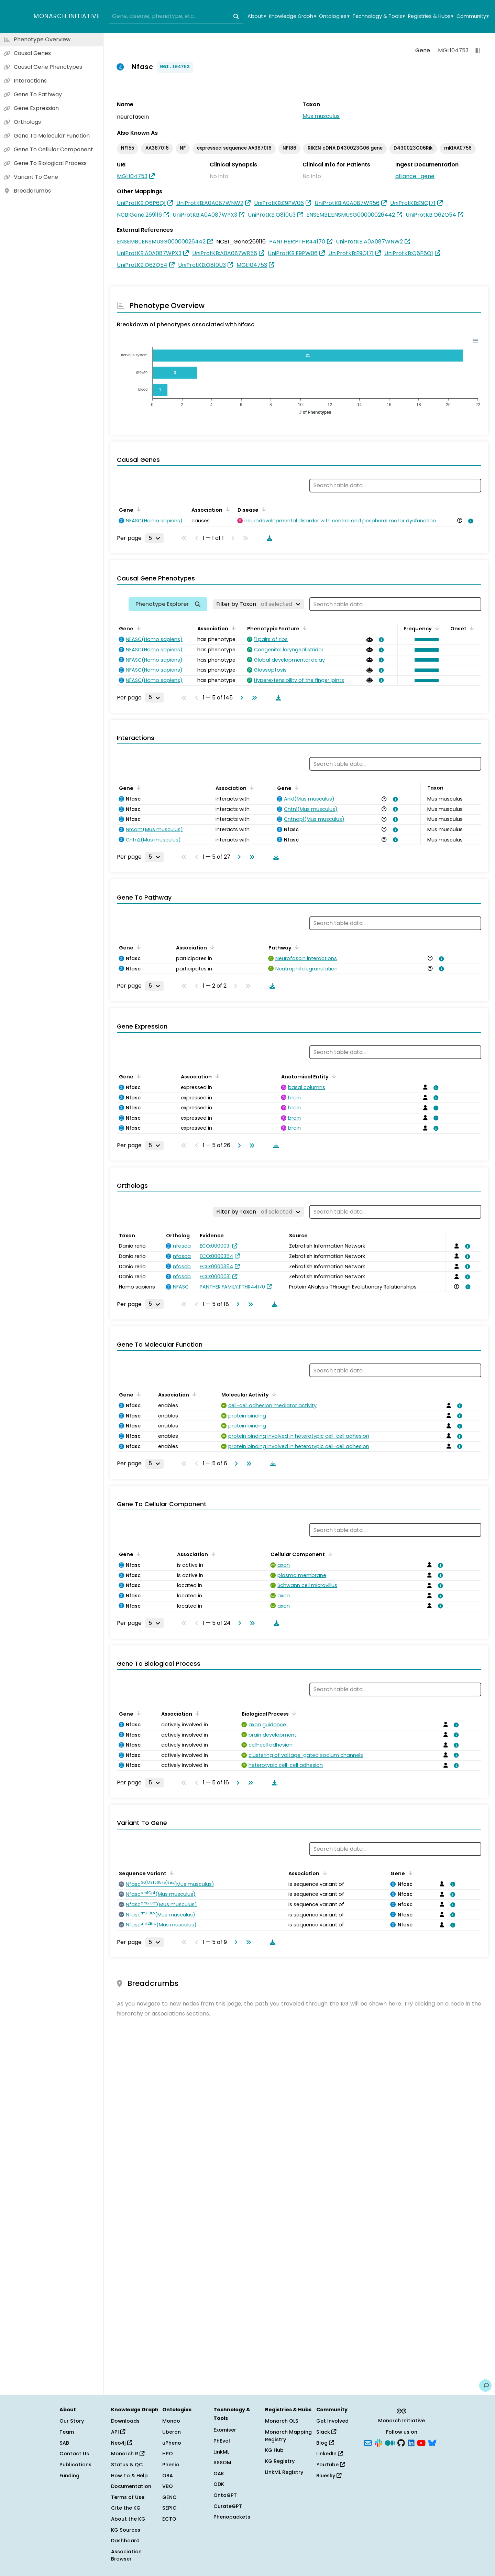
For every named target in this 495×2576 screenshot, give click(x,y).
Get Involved (332, 2420)
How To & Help (129, 2475)
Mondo (171, 2420)
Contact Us (74, 2453)
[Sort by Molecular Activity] (273, 1394)
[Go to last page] (253, 698)
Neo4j (121, 2442)
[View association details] (469, 521)
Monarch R (127, 2453)
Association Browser (126, 2555)
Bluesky (328, 2475)
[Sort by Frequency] (436, 627)
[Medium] (390, 2442)
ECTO (169, 2518)
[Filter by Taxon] (258, 604)
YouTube (330, 2464)
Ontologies (334, 16)
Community (472, 16)
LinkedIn (329, 2453)
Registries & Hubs (430, 16)
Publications (75, 2464)
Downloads (125, 2420)
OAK (218, 2473)
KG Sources (125, 2529)
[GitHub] (401, 2442)
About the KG (128, 2518)
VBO (167, 2486)
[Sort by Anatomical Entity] (333, 1076)
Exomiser (224, 2429)
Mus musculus (321, 116)
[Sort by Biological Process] (293, 1713)
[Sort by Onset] (470, 627)
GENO (169, 2497)
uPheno (171, 2442)
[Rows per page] (154, 538)
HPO (167, 2453)
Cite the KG (126, 2507)
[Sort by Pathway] (296, 947)
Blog (325, 2442)
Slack (326, 2431)
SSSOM (222, 2462)
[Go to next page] (240, 698)
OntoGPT (225, 2495)
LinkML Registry (284, 2472)
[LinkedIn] (411, 2442)
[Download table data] (268, 538)
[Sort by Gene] (137, 509)
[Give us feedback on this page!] (485, 2385)
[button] (425, 639)
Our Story (71, 2420)
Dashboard (125, 2540)
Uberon (171, 2431)
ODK (218, 2484)
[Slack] (378, 2442)
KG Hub (274, 2450)
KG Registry (280, 2461)
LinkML (221, 2451)
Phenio (170, 2464)
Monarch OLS (281, 2420)
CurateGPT (227, 2506)
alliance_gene (414, 176)
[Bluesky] (432, 2442)
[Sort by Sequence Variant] (170, 1872)
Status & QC (127, 2464)
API (118, 2431)
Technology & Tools (378, 16)
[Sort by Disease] (262, 509)
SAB (64, 2442)
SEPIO (169, 2507)
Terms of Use (127, 2497)
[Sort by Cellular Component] (329, 1553)
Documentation (131, 2486)
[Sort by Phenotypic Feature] (303, 627)
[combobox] (176, 16)
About (257, 16)
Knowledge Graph (292, 16)
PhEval (221, 2440)
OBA (167, 2475)
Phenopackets (231, 2516)
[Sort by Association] (226, 509)
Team (66, 2431)
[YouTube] (421, 2442)
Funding (69, 2475)
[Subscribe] (368, 2442)
